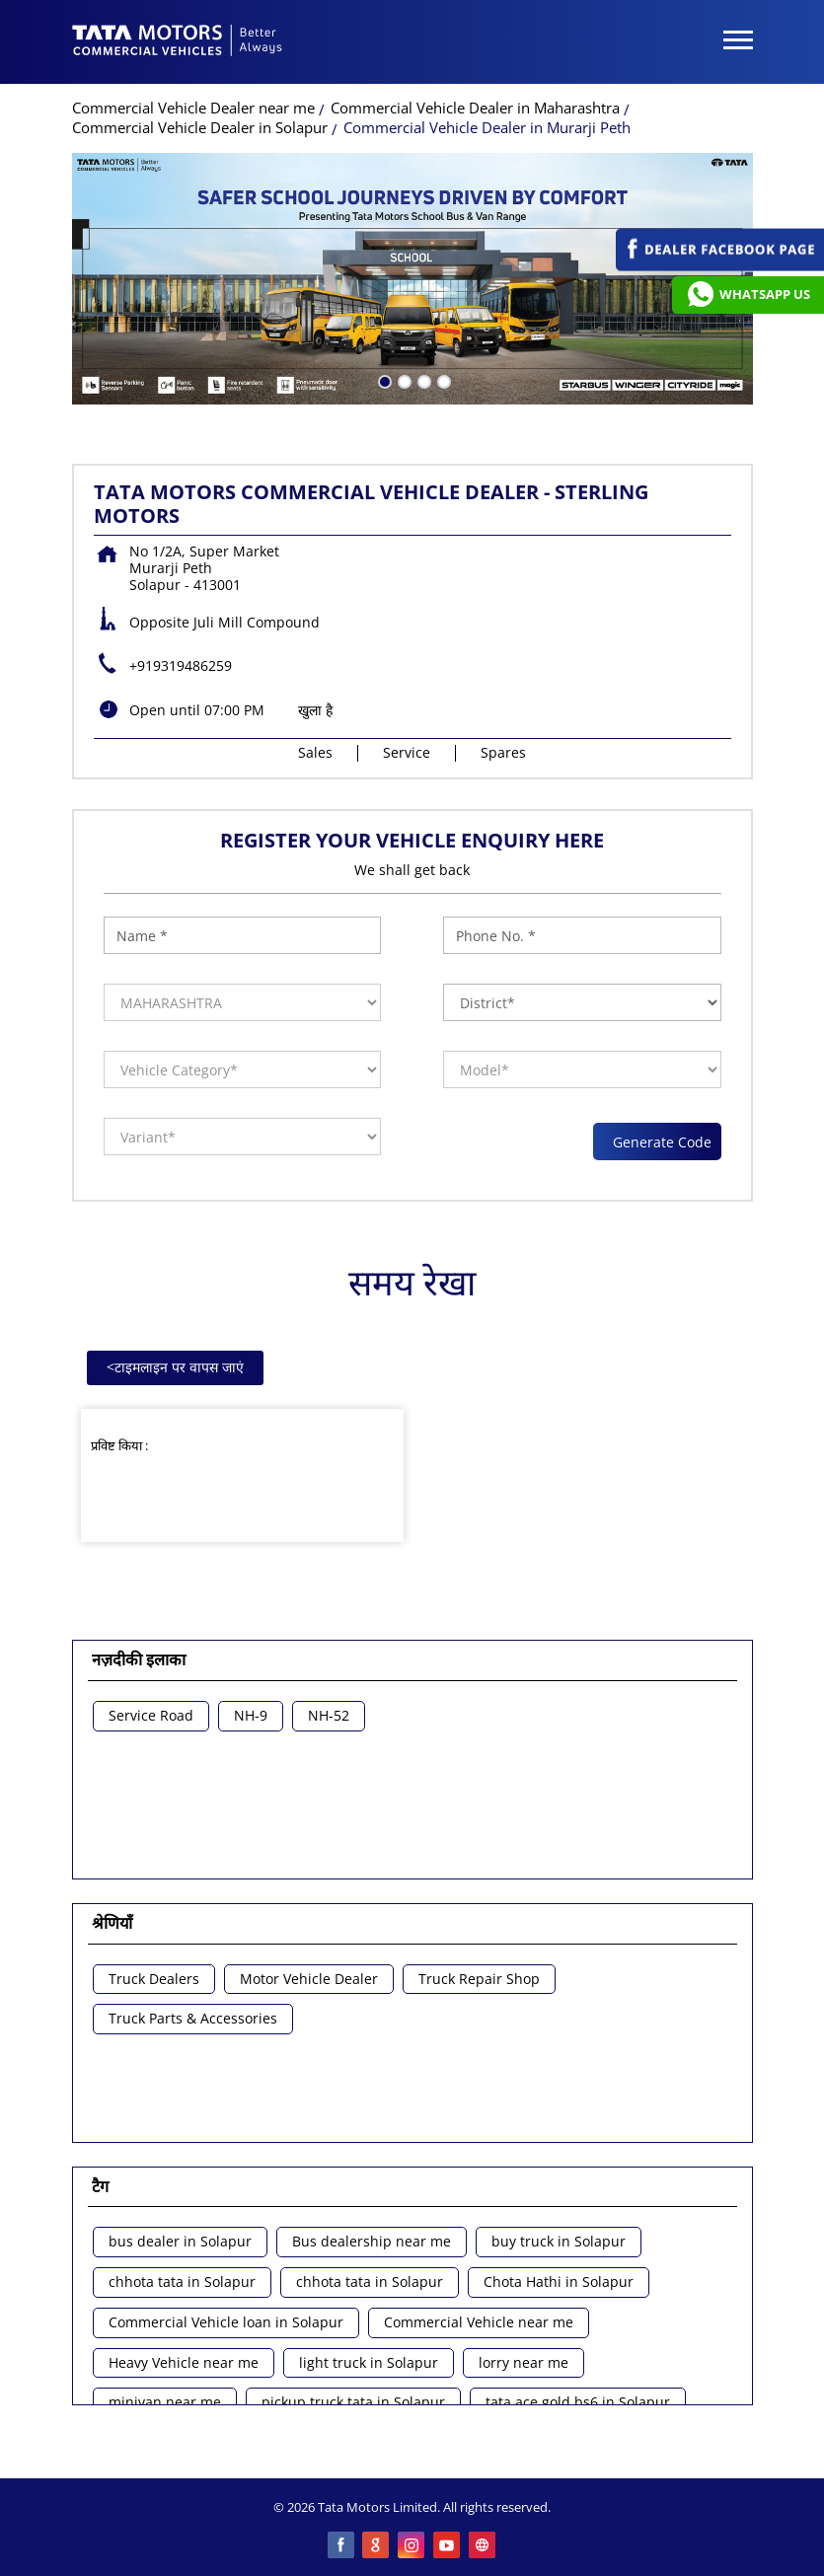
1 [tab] (383, 380)
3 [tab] (422, 380)
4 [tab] (442, 380)
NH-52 (328, 1716)
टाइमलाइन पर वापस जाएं (175, 1367)
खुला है (315, 709)
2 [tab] (403, 380)
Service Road (151, 1716)
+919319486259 (180, 665)
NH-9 (250, 1716)
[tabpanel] (412, 279)
